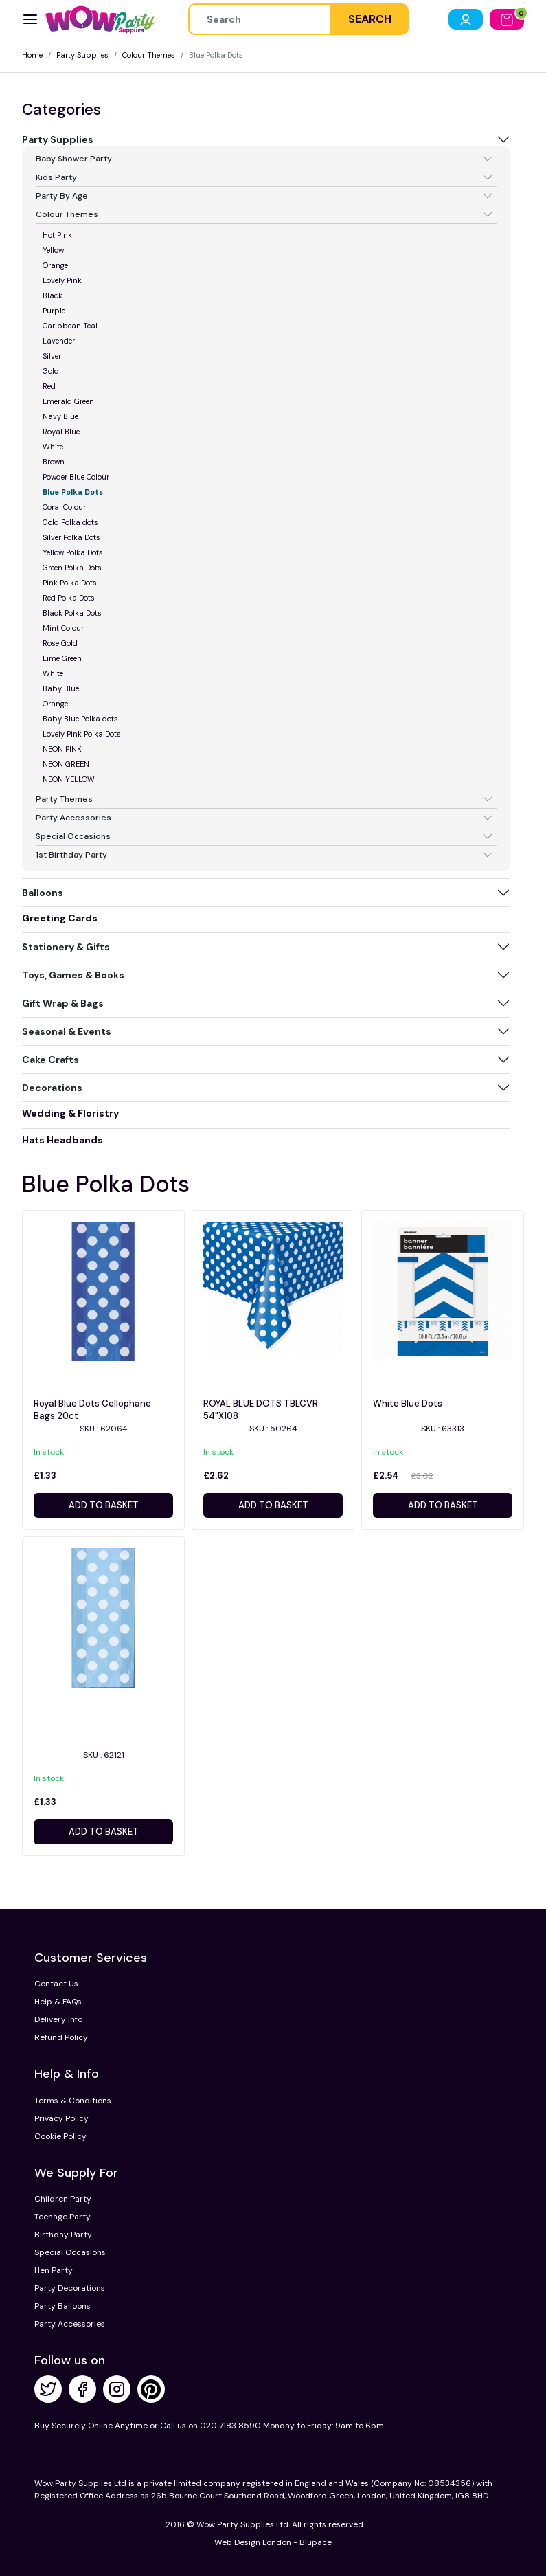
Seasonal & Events (66, 1031)
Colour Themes (148, 55)
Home (32, 55)
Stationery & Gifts (66, 947)
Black (52, 295)
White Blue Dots (407, 1403)
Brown (54, 462)
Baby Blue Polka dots (80, 719)
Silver (52, 356)
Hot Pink (57, 235)
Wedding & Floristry (70, 1113)
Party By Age (62, 195)
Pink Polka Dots (70, 582)
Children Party (62, 2198)
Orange (55, 265)
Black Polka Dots (72, 613)
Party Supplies (82, 55)
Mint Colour (63, 628)
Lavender (59, 341)
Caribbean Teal (70, 326)
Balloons (42, 892)
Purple (54, 310)
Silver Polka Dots (71, 537)
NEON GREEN (66, 764)
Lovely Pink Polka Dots (82, 734)
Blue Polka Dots (73, 492)
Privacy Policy (61, 2118)
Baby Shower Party (74, 158)
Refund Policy (61, 2037)
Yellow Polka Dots (73, 552)
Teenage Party (62, 2216)
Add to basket (104, 1505)
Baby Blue (61, 688)
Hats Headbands (62, 1140)
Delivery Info (58, 2019)
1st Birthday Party (71, 854)
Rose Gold (60, 643)
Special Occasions (73, 836)
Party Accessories (73, 817)
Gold (51, 371)
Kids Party (56, 177)
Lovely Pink (62, 280)
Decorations (52, 1088)
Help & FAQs (58, 2001)
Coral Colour (64, 507)
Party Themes (64, 799)
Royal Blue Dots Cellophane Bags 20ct (92, 1410)
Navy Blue (60, 416)
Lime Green (62, 658)
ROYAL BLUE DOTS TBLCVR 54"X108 (260, 1410)
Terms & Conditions (72, 2100)
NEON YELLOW (69, 779)
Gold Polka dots (70, 522)
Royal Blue (61, 431)
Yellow (53, 250)
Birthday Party (63, 2234)
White (53, 446)
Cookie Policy (60, 2136)
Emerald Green (68, 401)
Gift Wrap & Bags (63, 1003)
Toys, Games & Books (73, 975)
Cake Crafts (50, 1059)
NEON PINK (62, 749)
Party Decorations (69, 2288)
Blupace (315, 2542)
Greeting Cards (60, 918)
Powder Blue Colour (76, 477)
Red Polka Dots (69, 598)
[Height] (260, 19)
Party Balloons (62, 2305)
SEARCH (369, 19)
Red (49, 386)
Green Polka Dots (72, 567)
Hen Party (53, 2270)
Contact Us (56, 1983)
